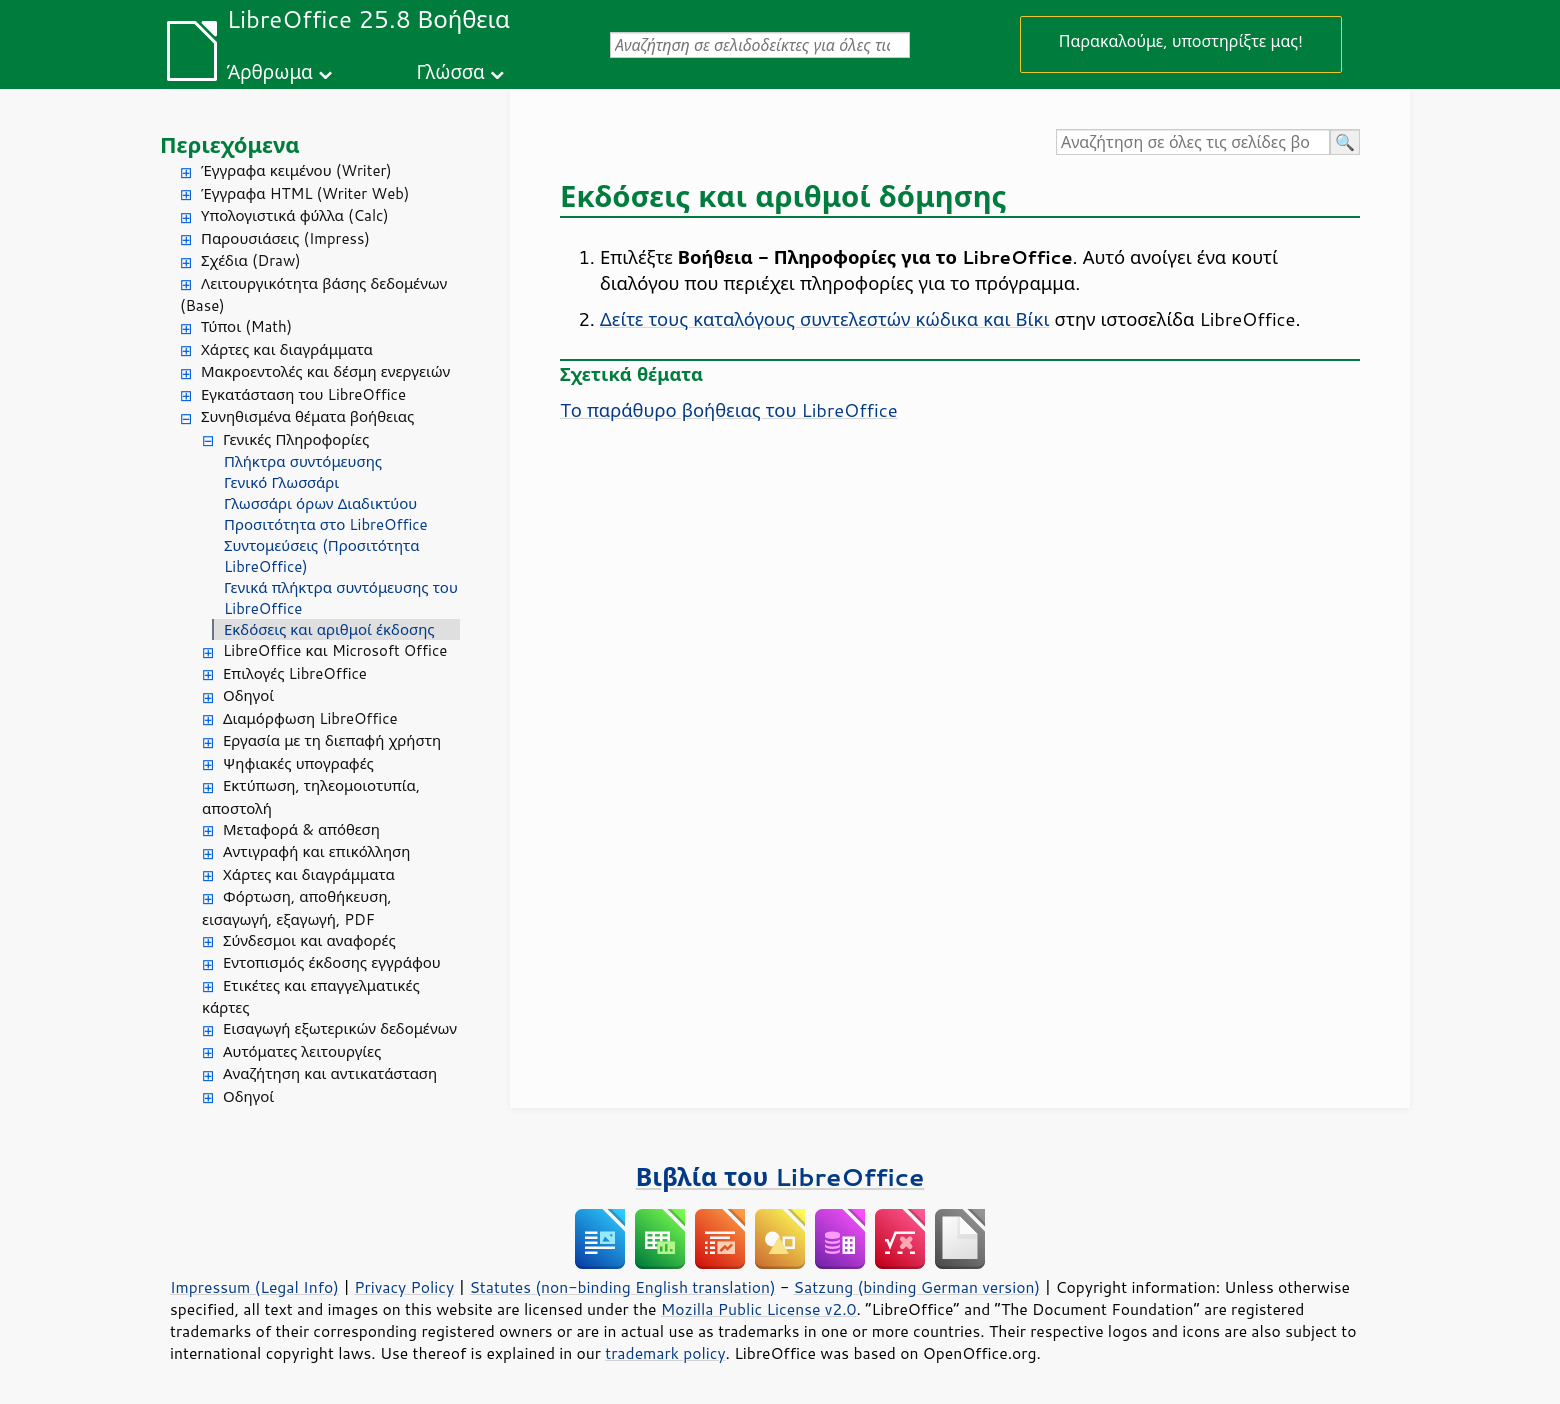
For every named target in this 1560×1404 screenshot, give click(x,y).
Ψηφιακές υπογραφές (298, 763)
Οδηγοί (248, 695)
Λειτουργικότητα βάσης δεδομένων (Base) (313, 295)
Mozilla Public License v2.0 (759, 1309)
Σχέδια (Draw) (251, 260)
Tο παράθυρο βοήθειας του (729, 410)
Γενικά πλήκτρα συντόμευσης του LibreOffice (341, 598)
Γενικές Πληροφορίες (296, 439)
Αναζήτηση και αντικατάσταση (330, 1073)
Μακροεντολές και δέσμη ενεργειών (325, 371)
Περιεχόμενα (230, 144)
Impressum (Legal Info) (254, 1287)
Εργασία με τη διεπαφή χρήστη (332, 740)
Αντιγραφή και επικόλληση (316, 851)
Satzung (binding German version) (917, 1287)
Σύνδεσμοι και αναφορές (309, 940)
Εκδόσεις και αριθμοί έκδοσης (329, 629)
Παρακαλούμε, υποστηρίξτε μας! (1181, 40)
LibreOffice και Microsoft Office (335, 650)
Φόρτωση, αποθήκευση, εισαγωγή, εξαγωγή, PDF (297, 908)
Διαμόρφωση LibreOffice (310, 718)
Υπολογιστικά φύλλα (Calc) (295, 215)
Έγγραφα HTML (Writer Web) (305, 193)
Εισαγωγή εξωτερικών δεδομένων (340, 1028)
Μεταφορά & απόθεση (301, 829)
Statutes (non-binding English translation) (622, 1287)
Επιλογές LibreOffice (295, 673)
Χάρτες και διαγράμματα (287, 349)
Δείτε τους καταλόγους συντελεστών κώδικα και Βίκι (825, 319)
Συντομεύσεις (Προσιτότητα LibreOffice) (321, 556)
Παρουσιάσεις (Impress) (285, 238)
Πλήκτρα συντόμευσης (303, 461)
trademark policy (665, 1353)
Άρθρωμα (270, 71)
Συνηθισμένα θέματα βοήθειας (307, 416)
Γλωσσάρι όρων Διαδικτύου (320, 503)
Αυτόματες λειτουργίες (302, 1051)
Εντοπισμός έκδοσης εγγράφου (332, 962)
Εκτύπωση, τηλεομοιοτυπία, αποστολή (311, 797)
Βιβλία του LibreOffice (780, 1176)
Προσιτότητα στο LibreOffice (326, 524)
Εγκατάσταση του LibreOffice (303, 394)
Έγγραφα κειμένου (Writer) (296, 170)
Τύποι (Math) (246, 326)
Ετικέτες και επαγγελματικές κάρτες (311, 997)
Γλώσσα (450, 71)
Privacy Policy (404, 1287)
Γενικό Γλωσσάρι (281, 482)
